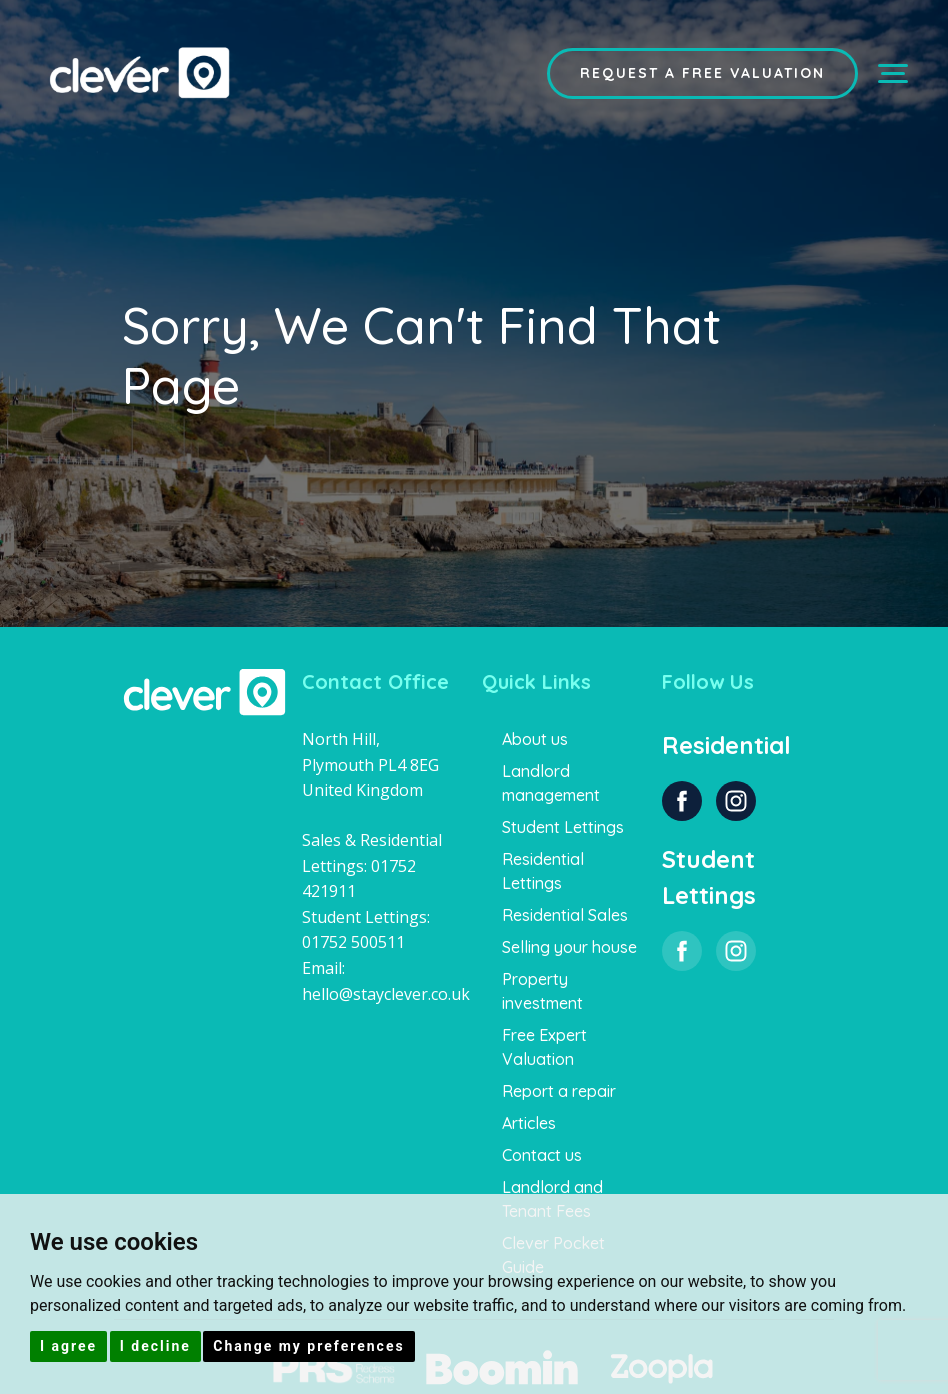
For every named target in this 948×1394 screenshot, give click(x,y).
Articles (529, 1123)
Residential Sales (565, 915)
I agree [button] (68, 1346)
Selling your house (569, 947)
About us (535, 739)
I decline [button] (155, 1346)
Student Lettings (563, 827)
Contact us (542, 1155)
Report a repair (559, 1091)
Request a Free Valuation (702, 73)
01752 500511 (353, 942)
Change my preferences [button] (308, 1346)
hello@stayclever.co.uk (386, 994)
